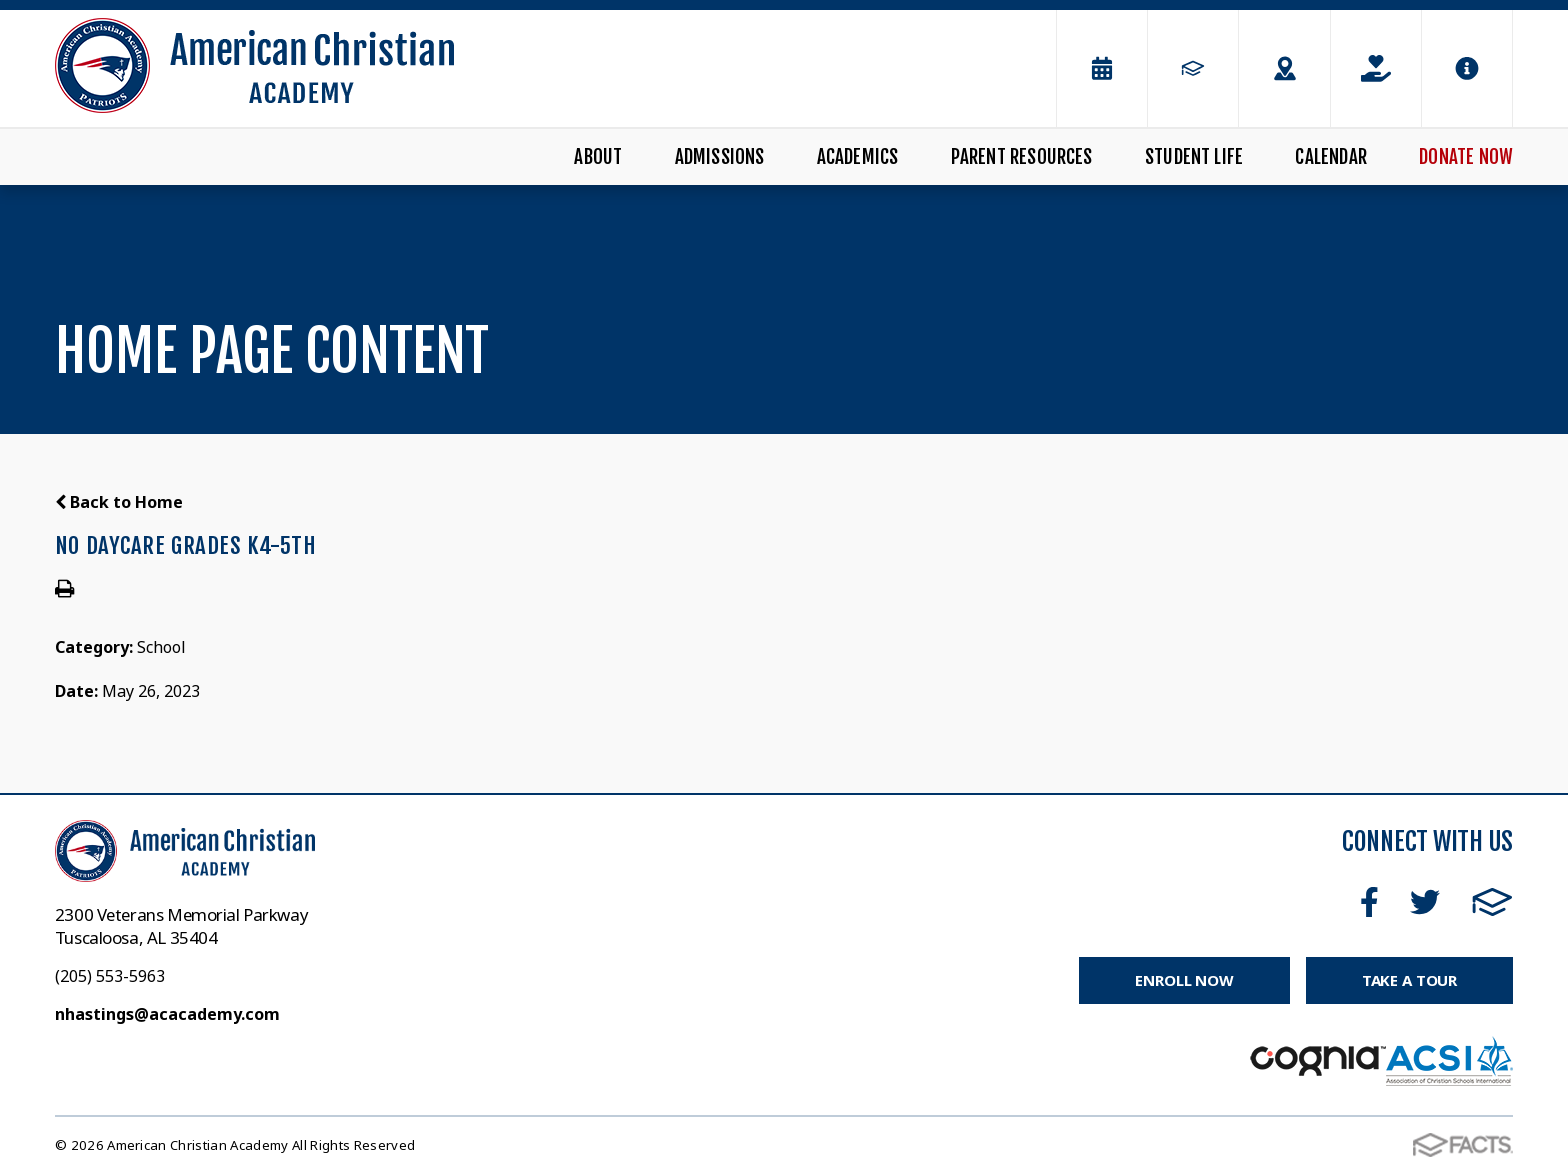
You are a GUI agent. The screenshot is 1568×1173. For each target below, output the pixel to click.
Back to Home (119, 502)
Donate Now (1466, 157)
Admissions (720, 157)
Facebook (1369, 902)
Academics (858, 157)
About (598, 157)
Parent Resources (1022, 157)
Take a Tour (1409, 980)
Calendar (1331, 157)
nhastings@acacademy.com (167, 1014)
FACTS (1492, 902)
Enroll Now (1184, 980)
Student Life (1194, 157)
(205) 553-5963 (110, 976)
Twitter (1425, 902)
